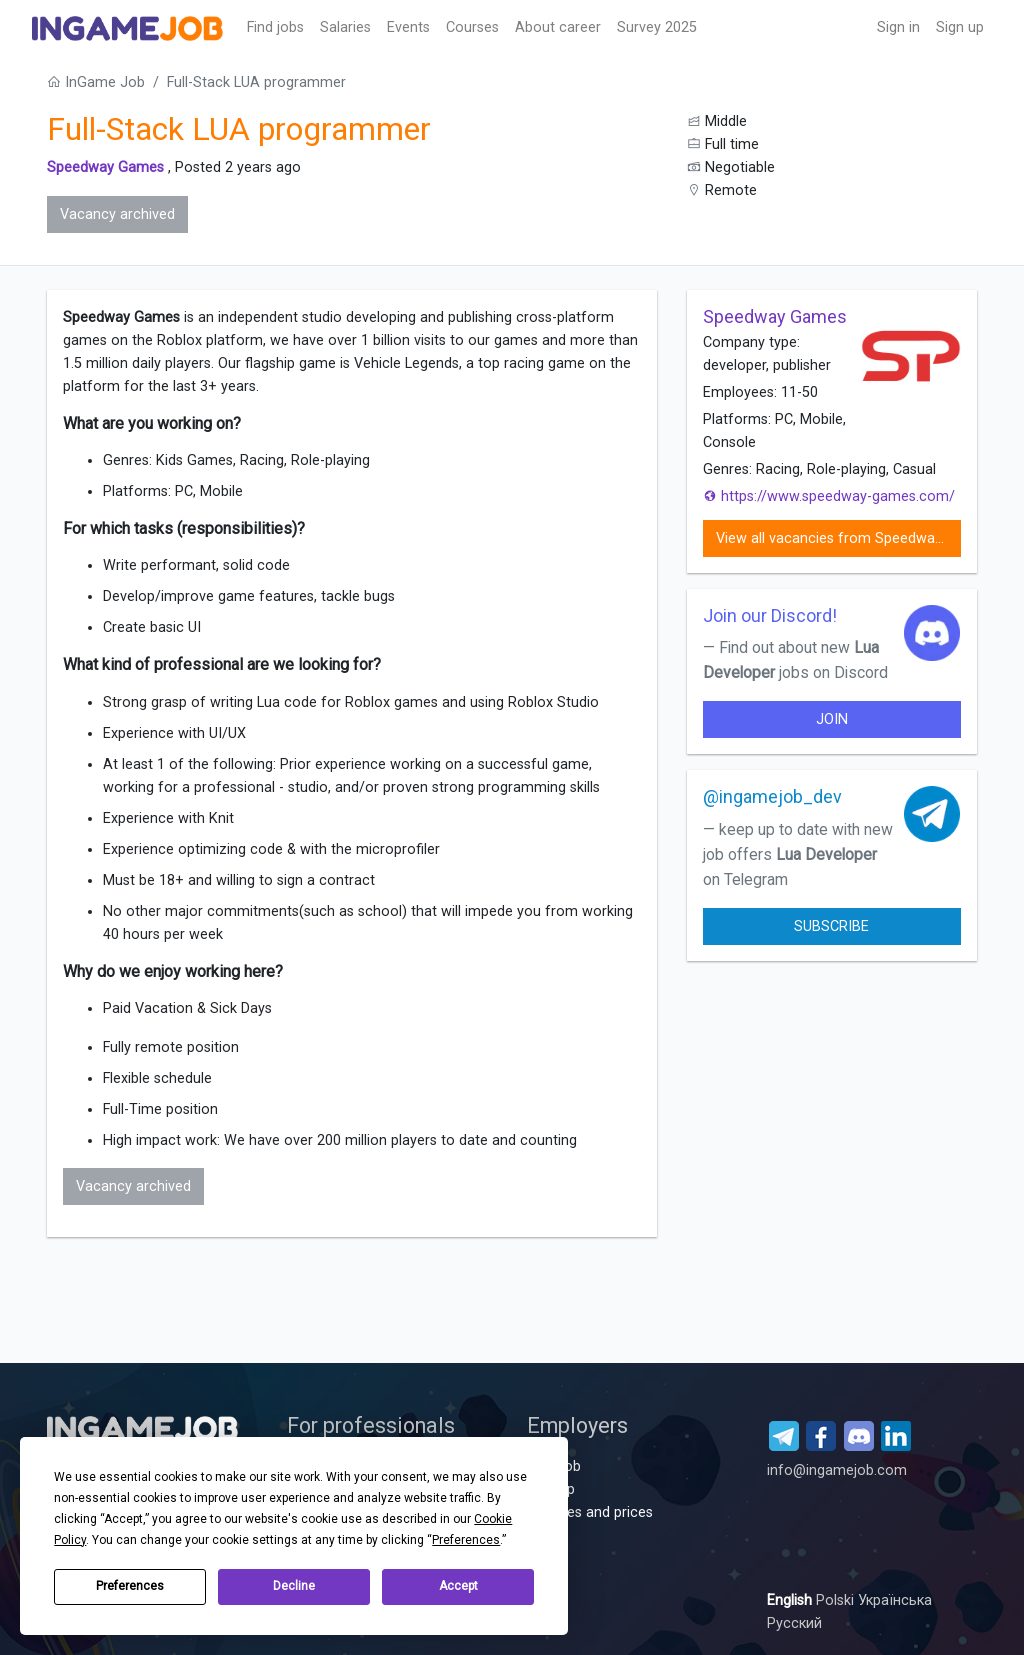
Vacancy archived (117, 214)
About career (558, 27)
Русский (794, 1623)
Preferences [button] (466, 1540)
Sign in (898, 27)
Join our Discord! (770, 615)
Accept (458, 1586)
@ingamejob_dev (772, 796)
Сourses (472, 27)
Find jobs (275, 27)
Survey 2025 (657, 27)
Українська (895, 1600)
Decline (294, 1586)
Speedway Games (105, 167)
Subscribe (831, 926)
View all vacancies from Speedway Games (838, 538)
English (791, 1600)
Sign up (960, 27)
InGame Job (96, 82)
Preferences (130, 1586)
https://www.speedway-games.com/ (829, 496)
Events (408, 27)
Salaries (345, 27)
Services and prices (590, 1512)
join (832, 719)
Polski (837, 1600)
